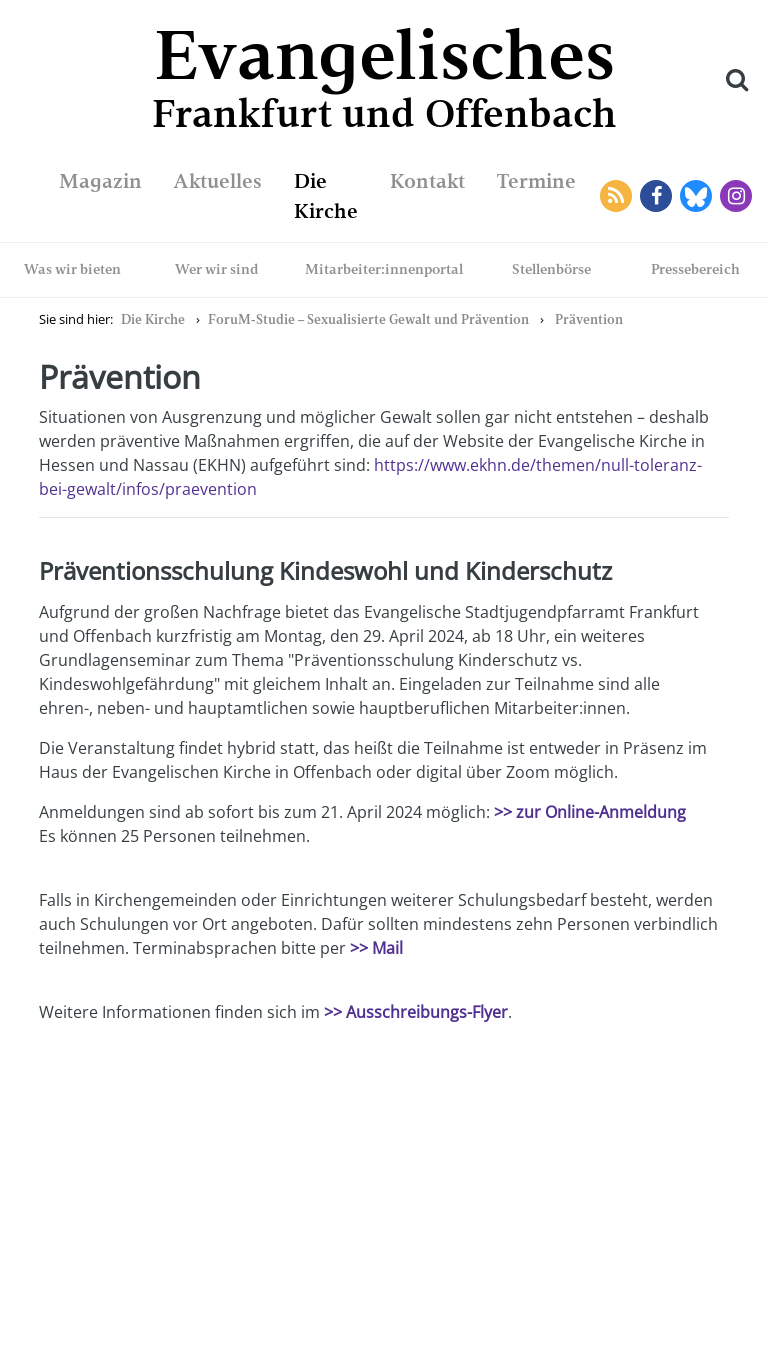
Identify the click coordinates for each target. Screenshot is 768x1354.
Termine (536, 181)
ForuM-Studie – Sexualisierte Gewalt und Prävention (368, 319)
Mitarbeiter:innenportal (384, 269)
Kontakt (427, 181)
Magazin (100, 181)
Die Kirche (153, 319)
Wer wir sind (217, 269)
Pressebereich (695, 269)
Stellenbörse (551, 269)
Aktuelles (218, 181)
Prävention (589, 319)
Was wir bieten (72, 269)
